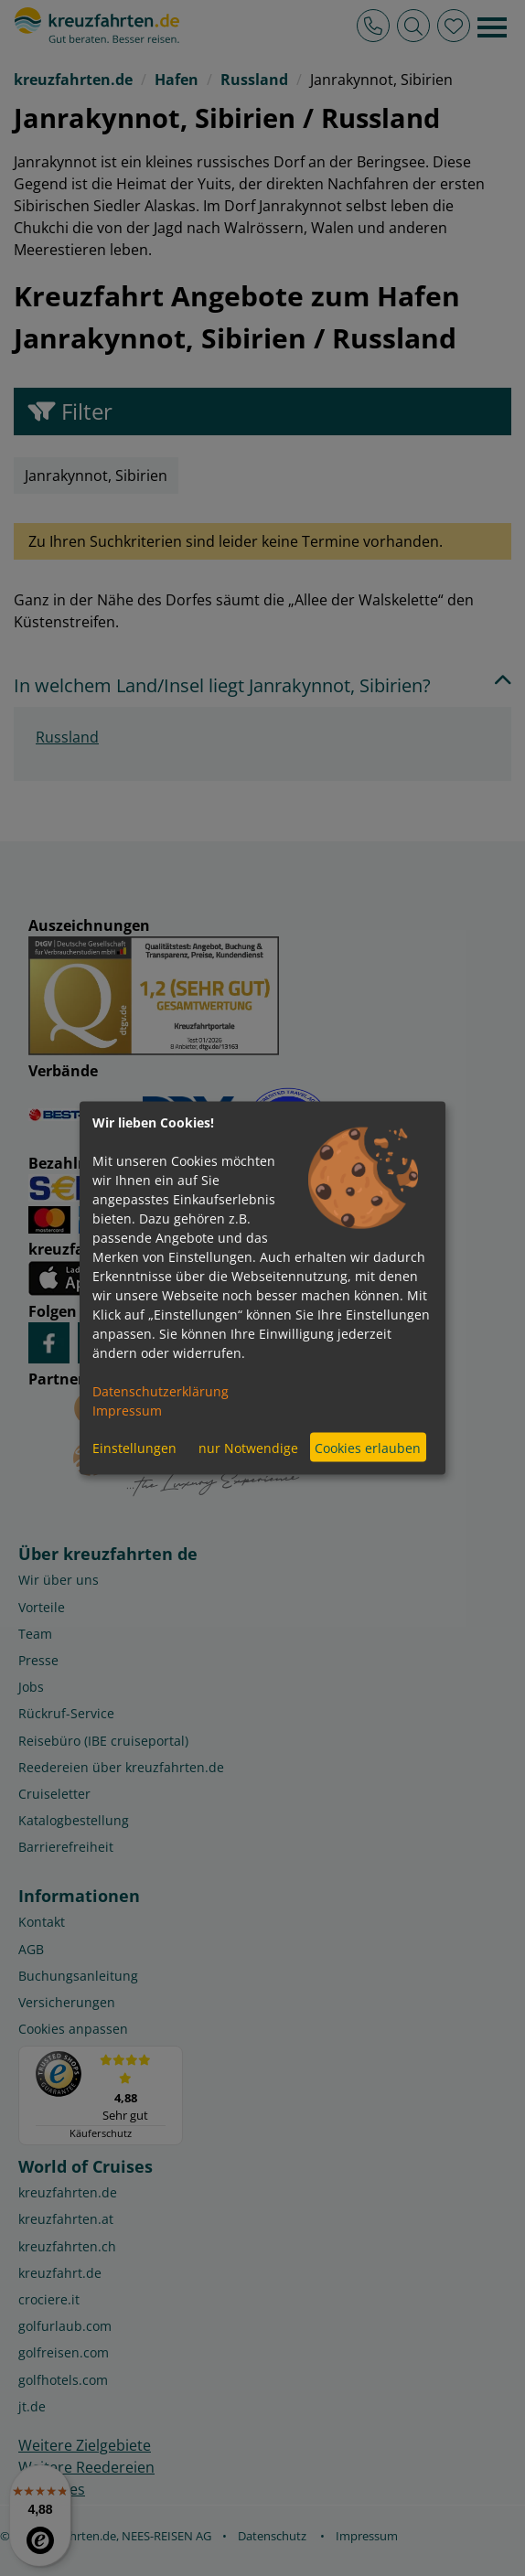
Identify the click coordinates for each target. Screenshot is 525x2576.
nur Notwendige (248, 1447)
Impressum (127, 1410)
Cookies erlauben (368, 1447)
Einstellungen (134, 1447)
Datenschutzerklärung (160, 1391)
